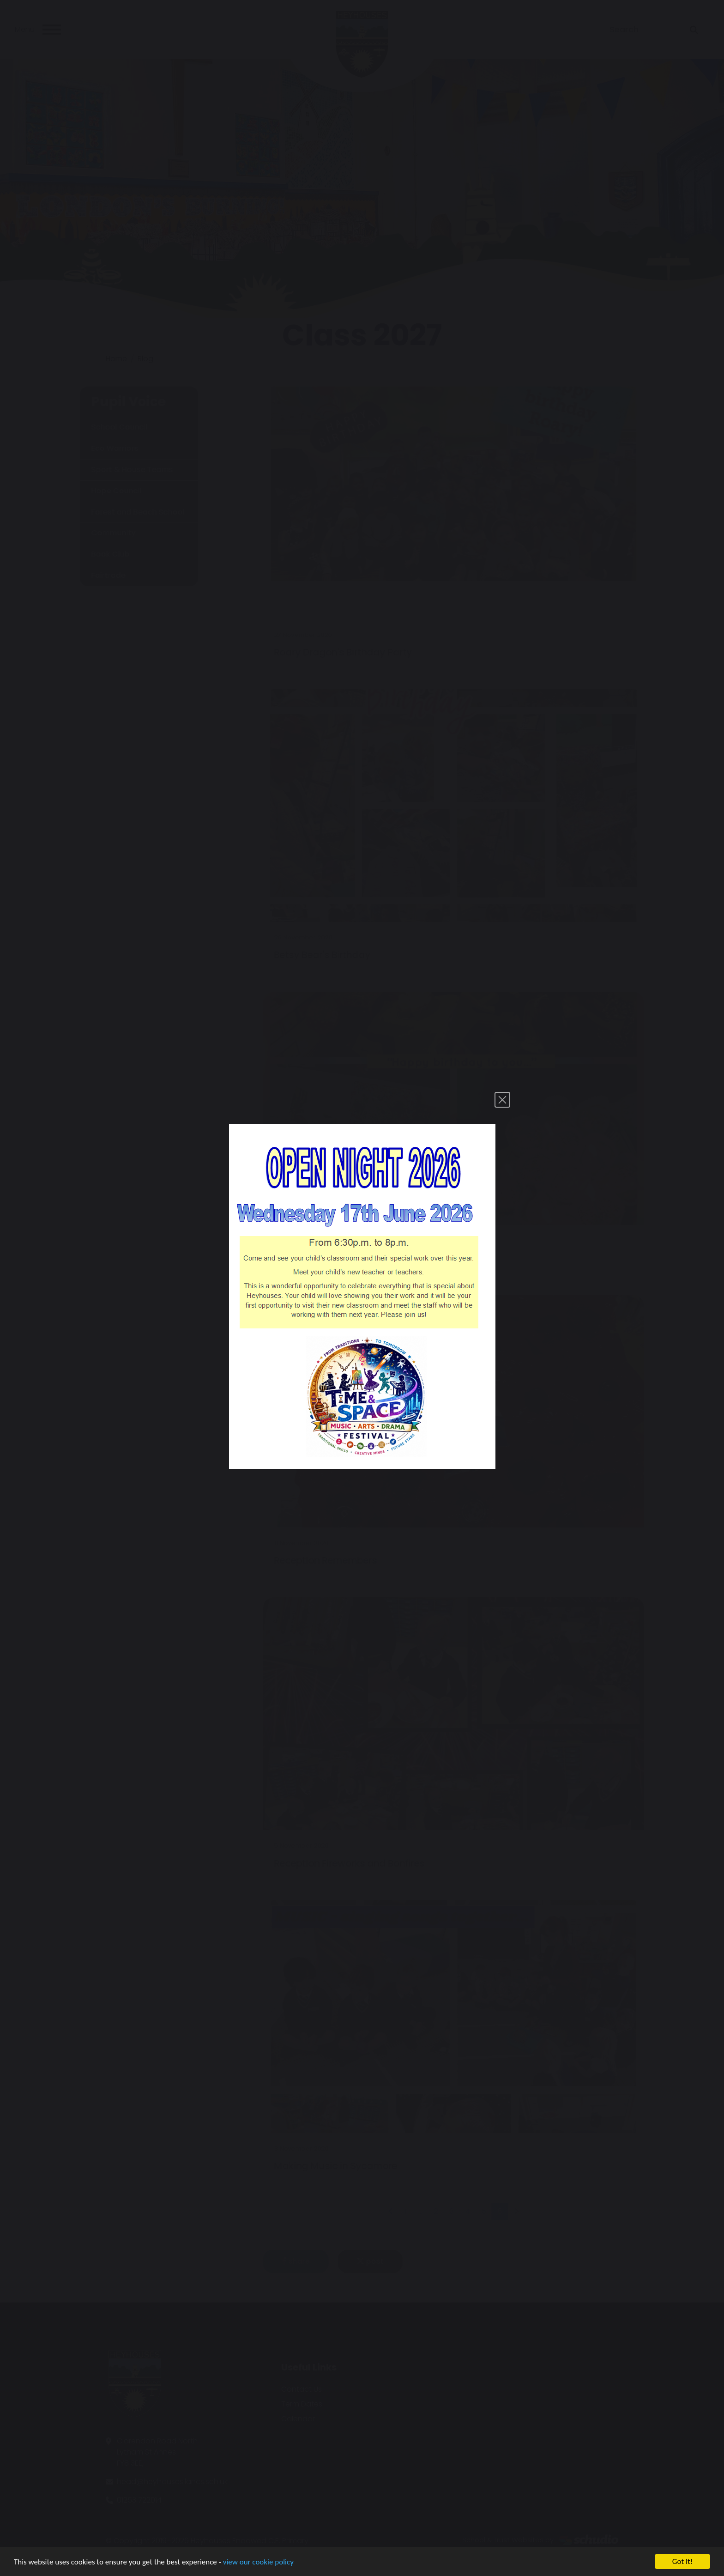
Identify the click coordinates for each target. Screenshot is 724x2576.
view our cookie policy (258, 2563)
